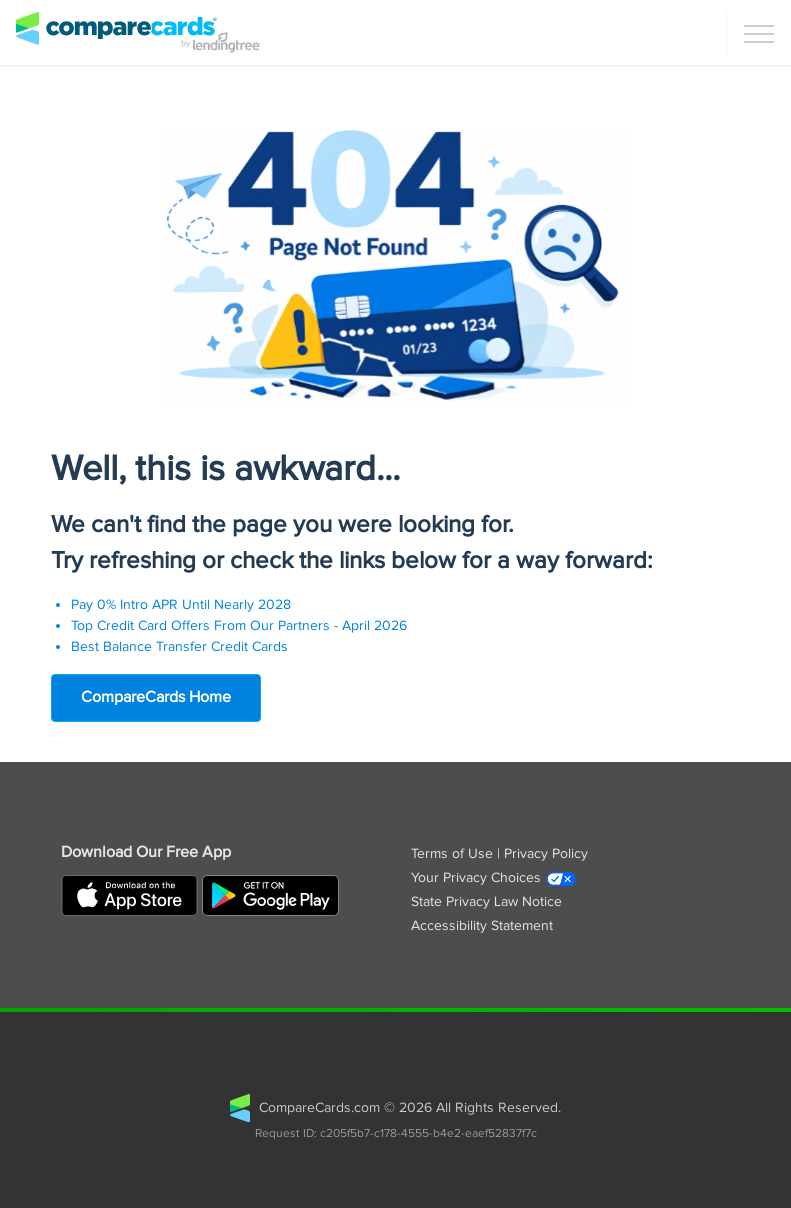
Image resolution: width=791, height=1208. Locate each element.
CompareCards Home (156, 697)
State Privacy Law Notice (486, 902)
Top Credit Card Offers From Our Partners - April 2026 (239, 626)
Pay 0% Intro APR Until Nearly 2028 (181, 605)
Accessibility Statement (482, 926)
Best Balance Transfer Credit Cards (179, 647)
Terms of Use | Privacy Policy (499, 854)
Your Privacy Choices (494, 878)
